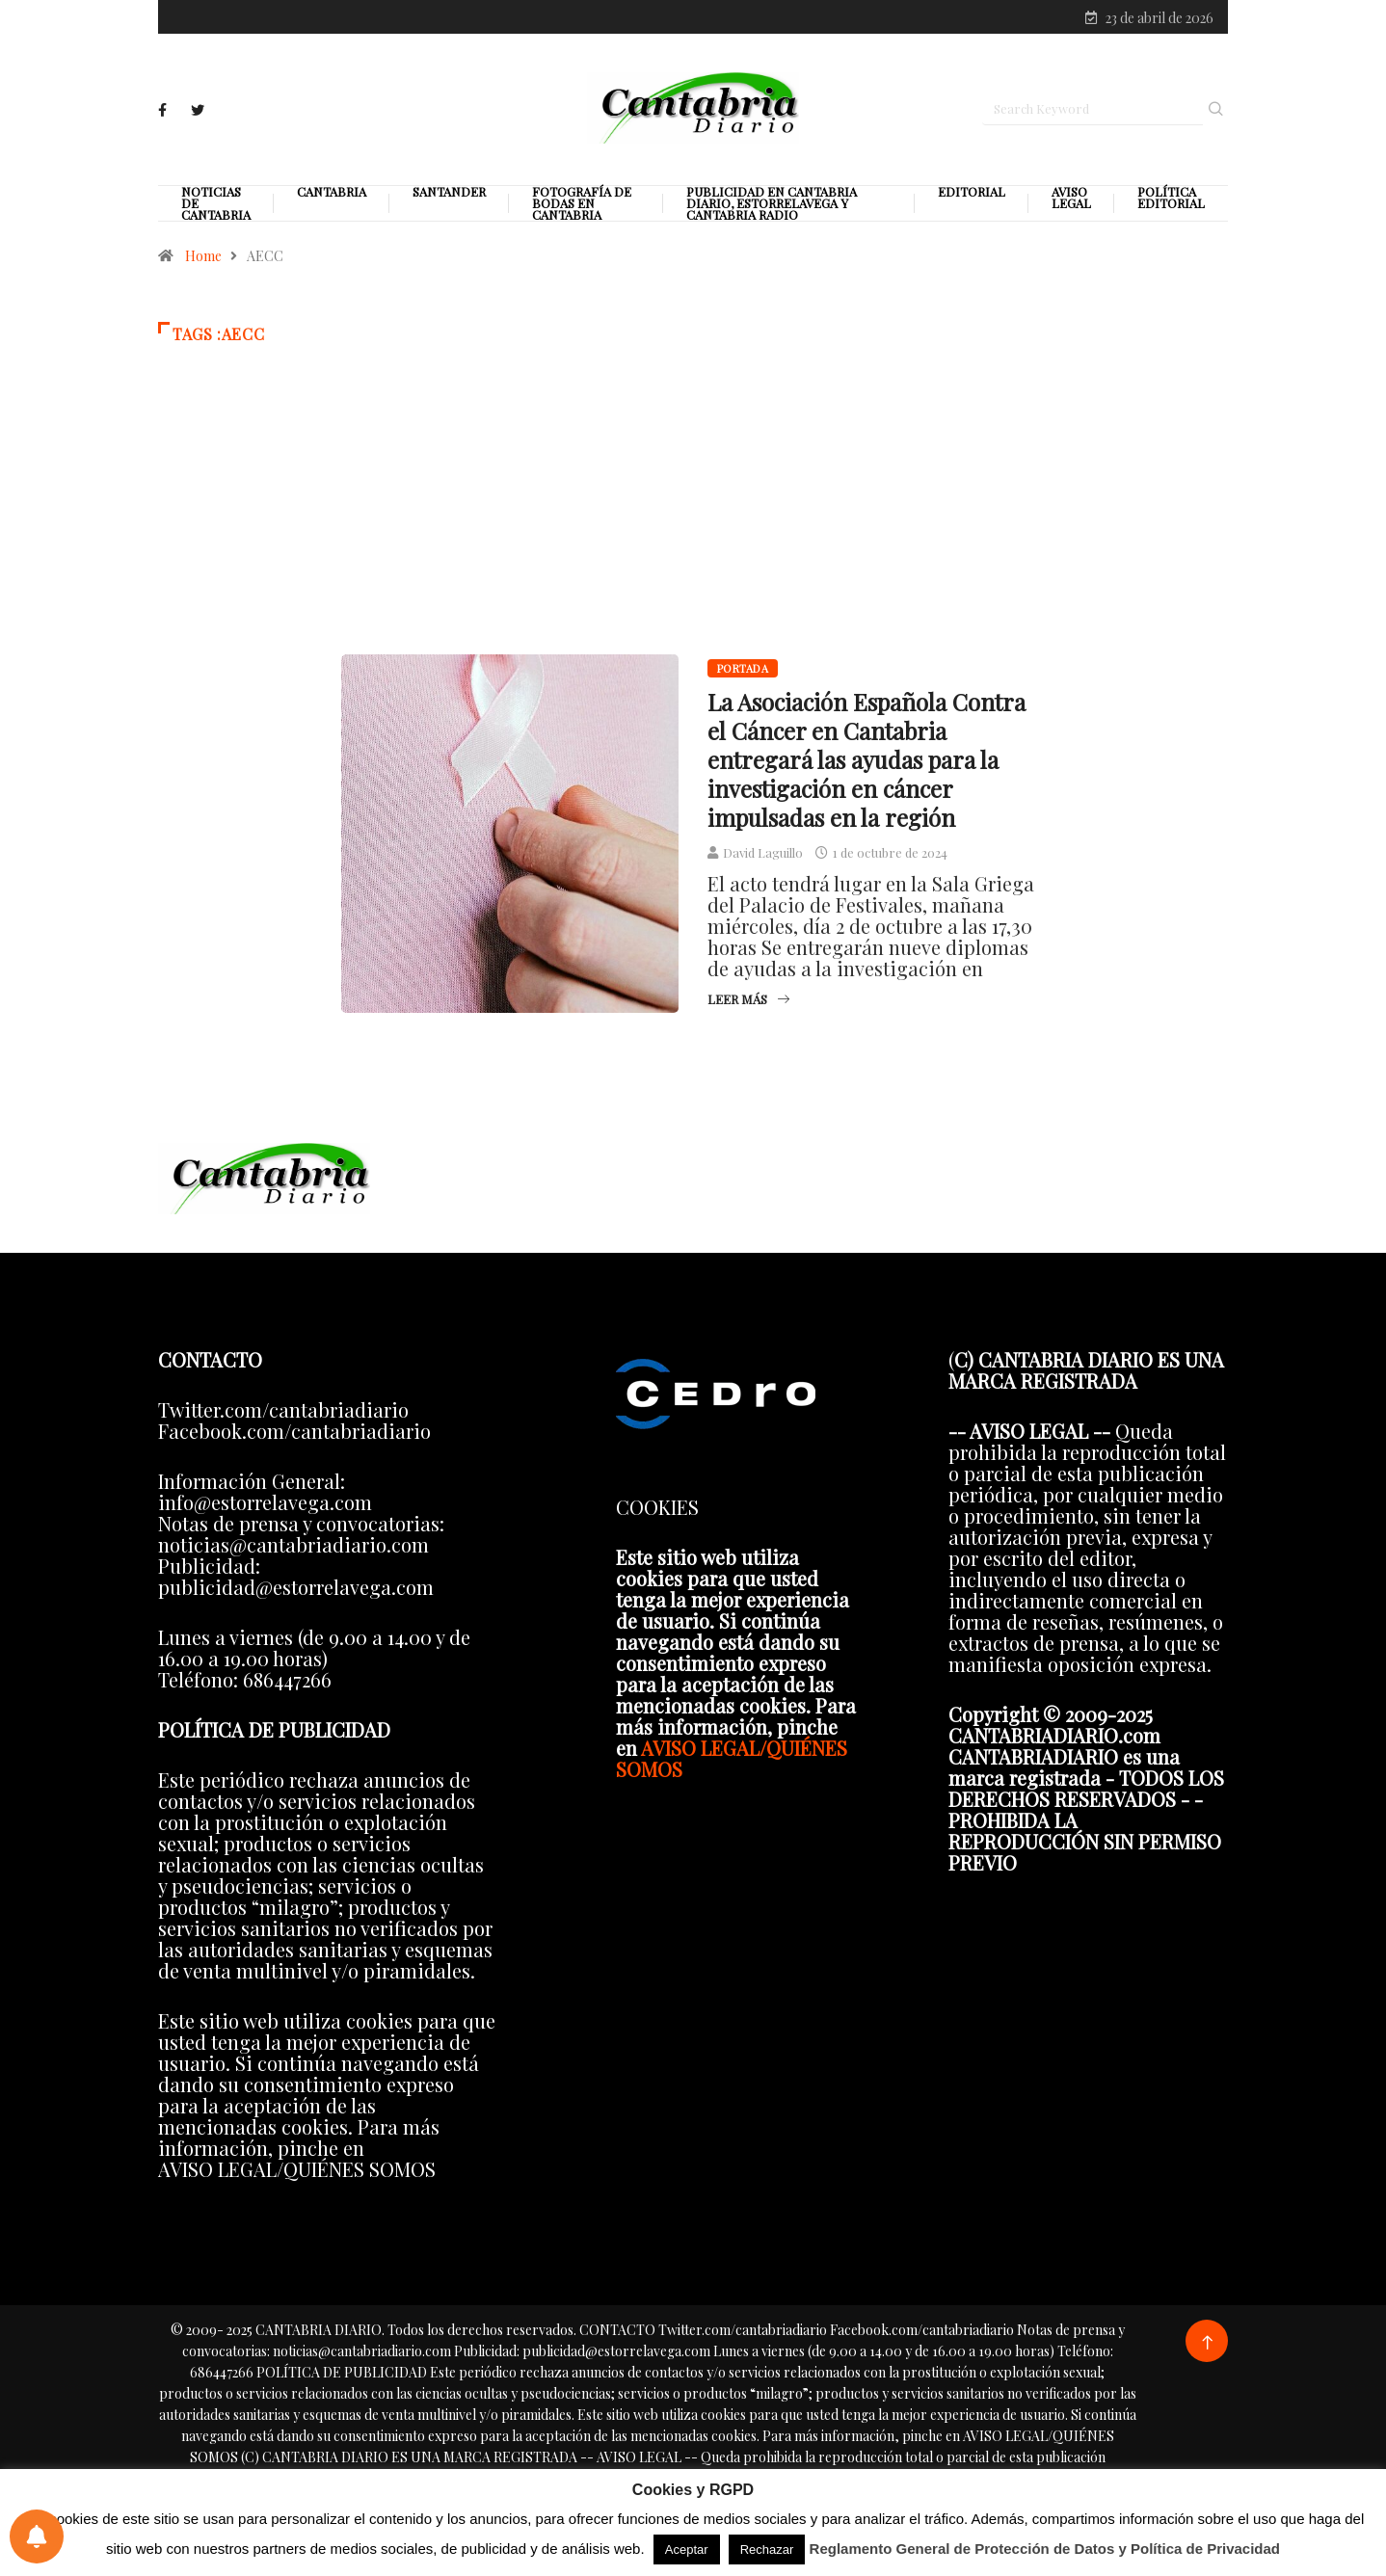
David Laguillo (763, 862)
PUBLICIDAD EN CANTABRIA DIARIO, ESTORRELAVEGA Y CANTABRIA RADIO (771, 213)
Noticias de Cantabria (216, 213)
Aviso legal (1071, 207)
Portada (742, 678)
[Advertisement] (693, 539)
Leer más (748, 1008)
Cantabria (331, 201)
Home (203, 265)
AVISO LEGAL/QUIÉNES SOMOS (731, 1767)
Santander (449, 201)
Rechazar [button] (767, 2549)
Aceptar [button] (686, 2549)
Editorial (971, 201)
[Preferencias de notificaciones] (37, 2536)
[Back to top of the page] (1207, 2352)
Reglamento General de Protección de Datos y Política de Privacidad (1045, 2548)
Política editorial (1171, 207)
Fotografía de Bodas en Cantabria (581, 213)
